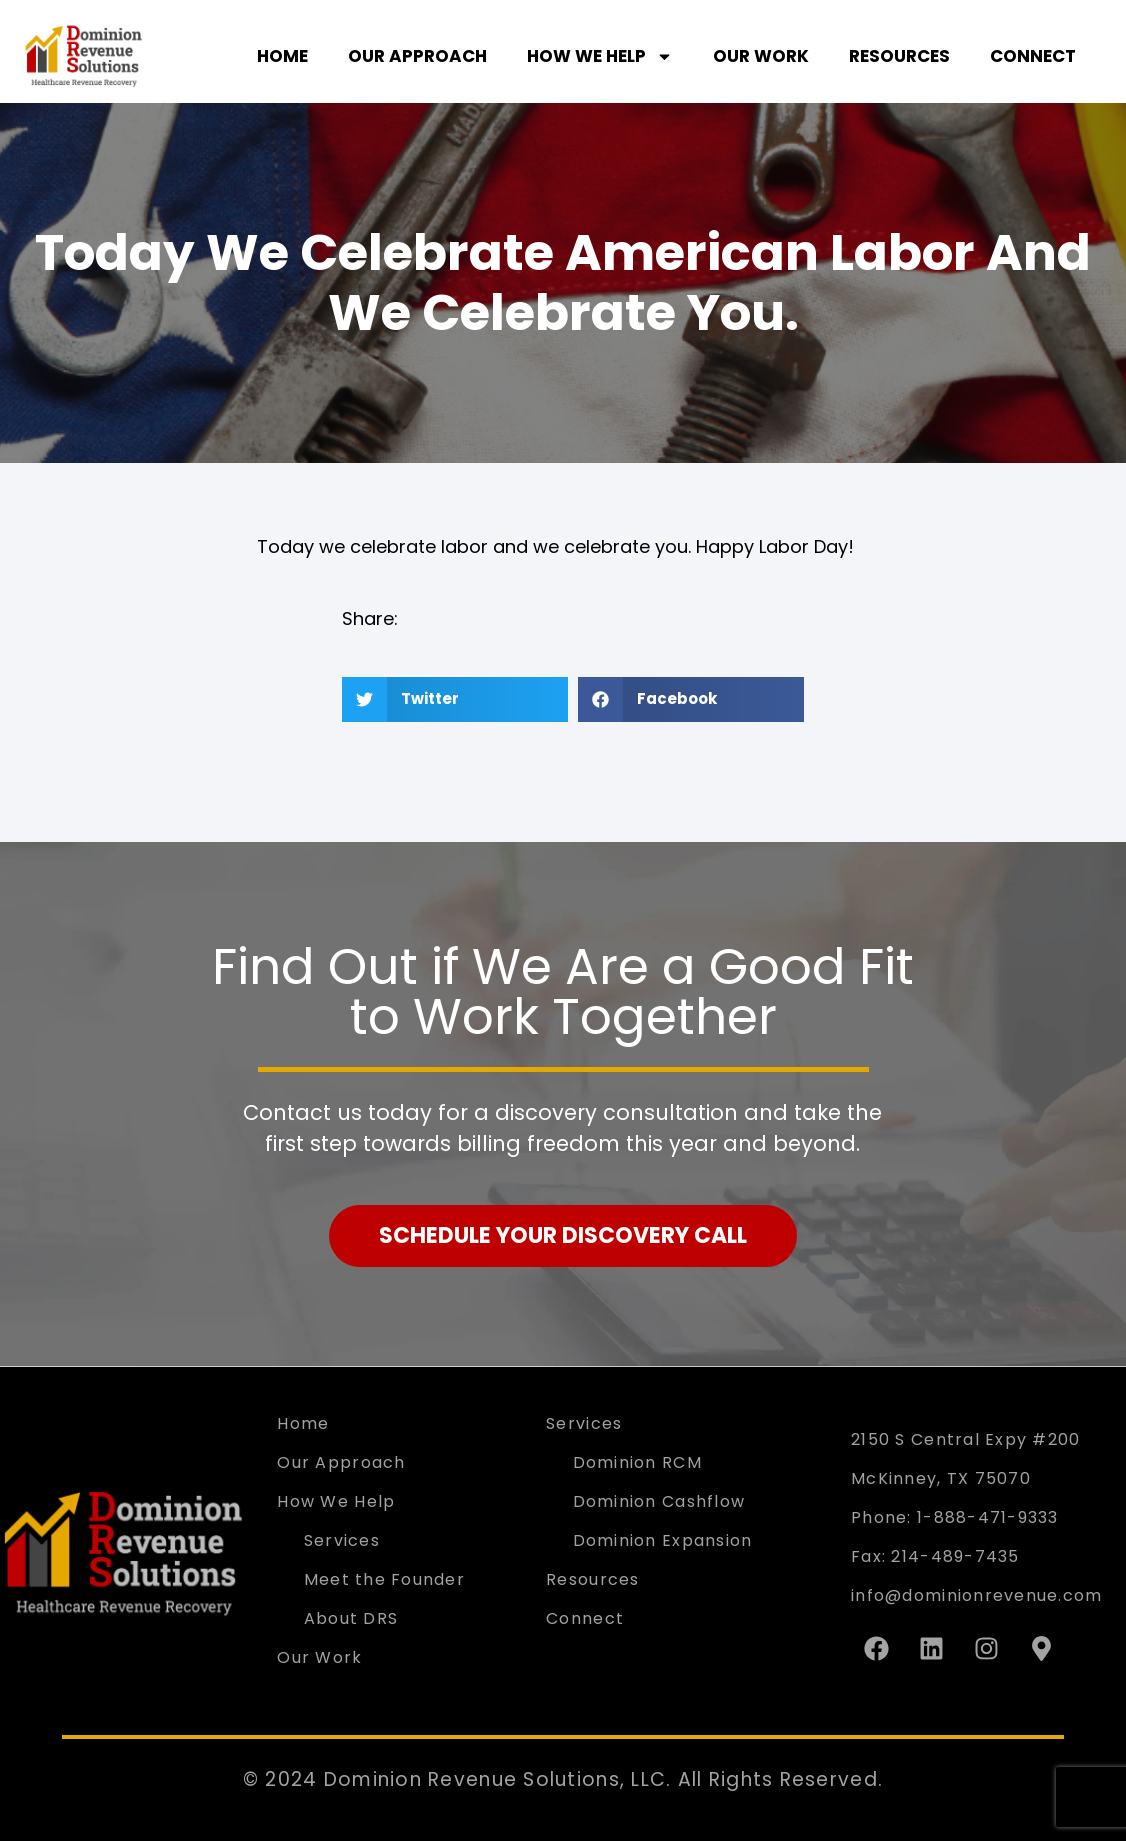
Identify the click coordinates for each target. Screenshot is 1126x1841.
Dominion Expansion (663, 1540)
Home (282, 56)
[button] (455, 699)
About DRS (351, 1618)
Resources (899, 56)
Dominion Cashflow (659, 1501)
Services (342, 1540)
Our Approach (417, 56)
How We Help (600, 56)
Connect (1033, 56)
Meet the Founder (384, 1579)
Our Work (761, 56)
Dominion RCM (637, 1462)
